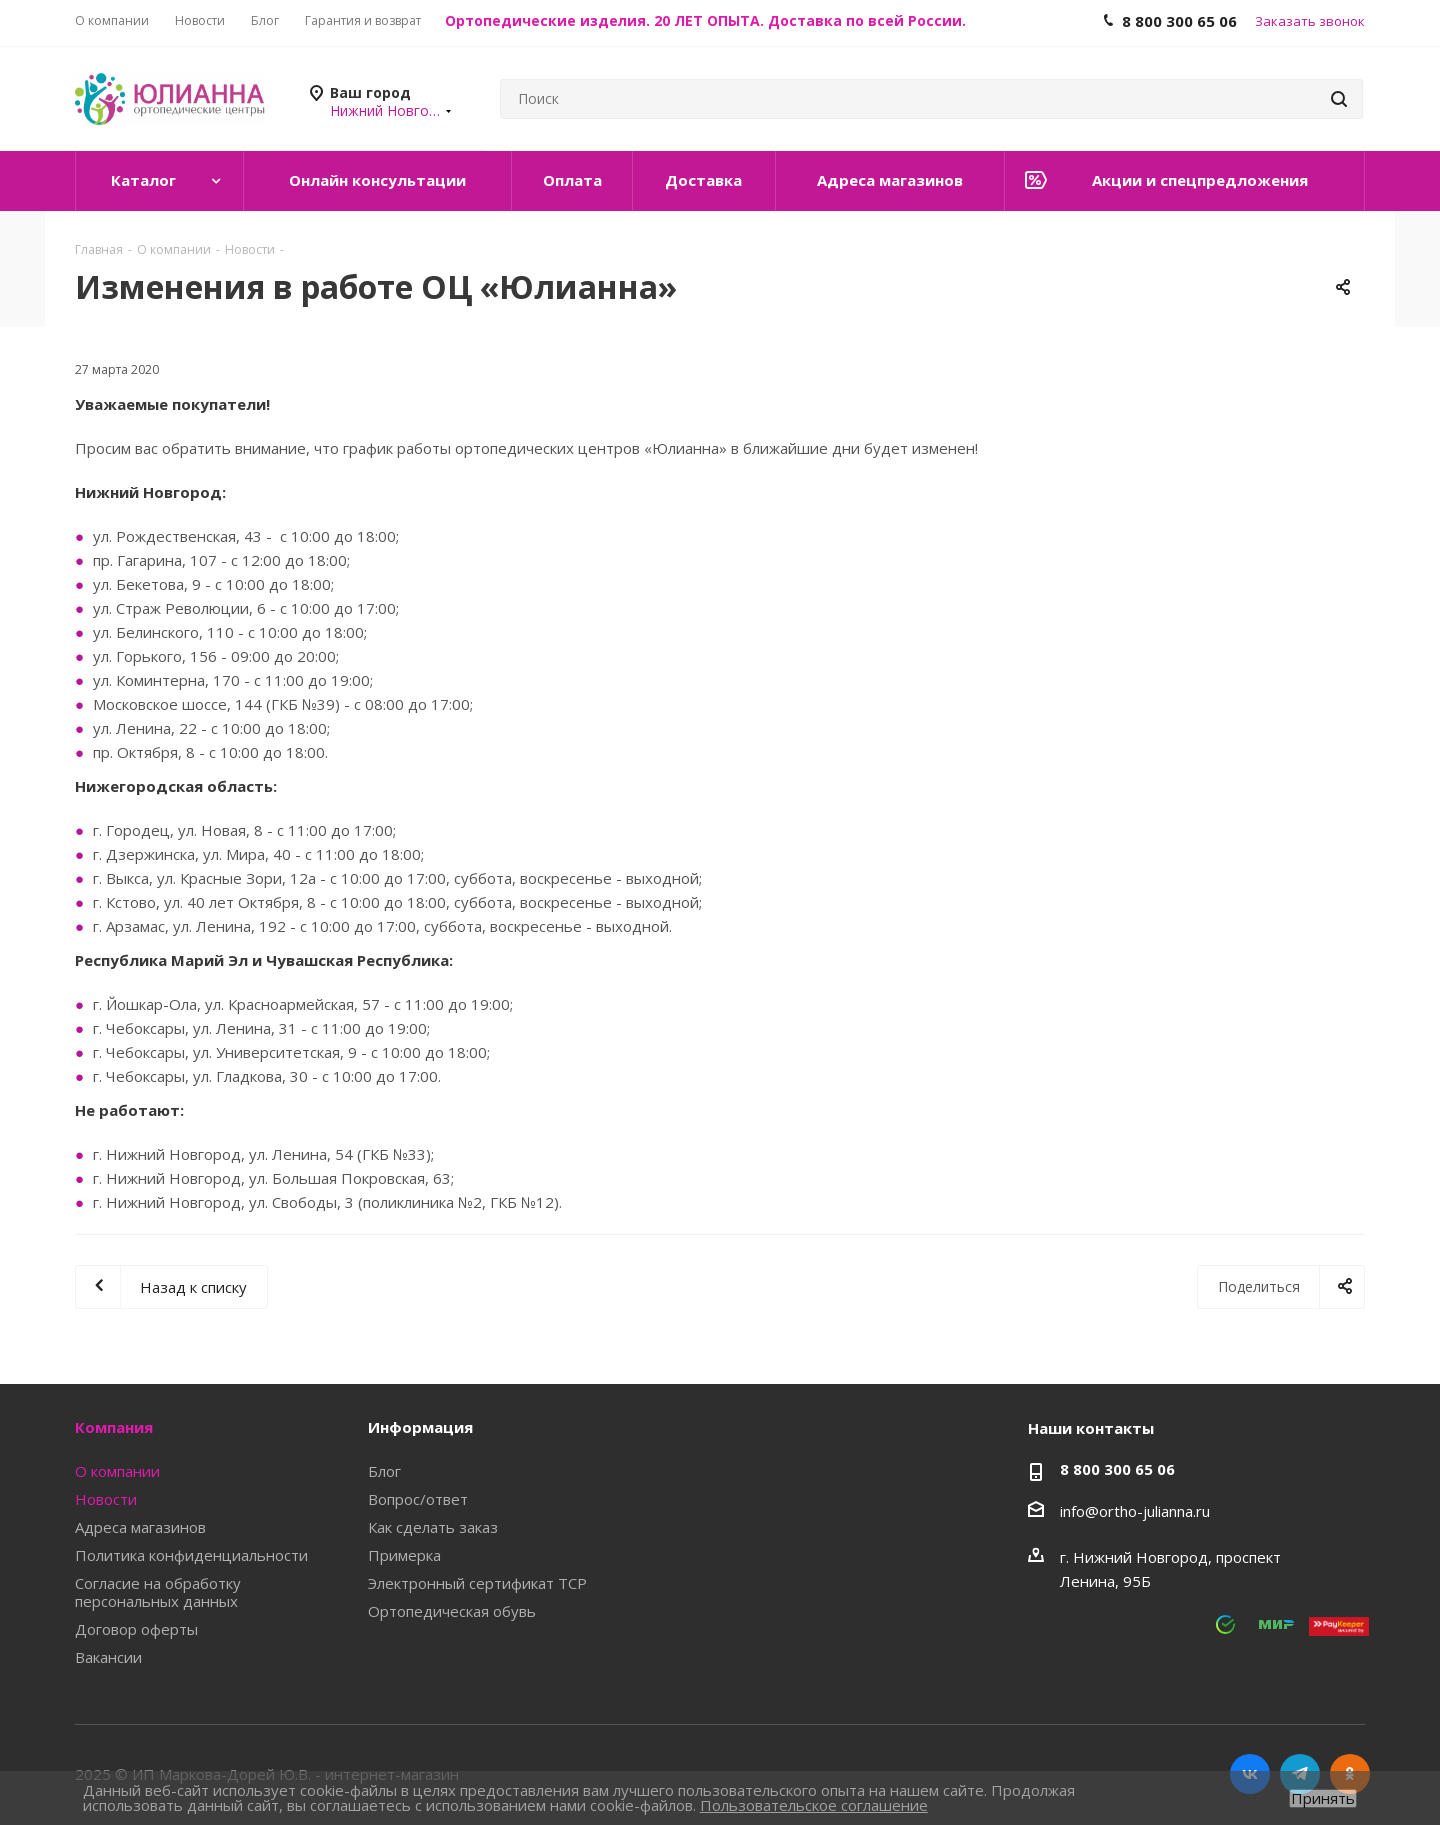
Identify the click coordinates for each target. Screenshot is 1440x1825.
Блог (384, 1471)
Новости (106, 1499)
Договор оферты (136, 1629)
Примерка (404, 1555)
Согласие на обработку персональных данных (158, 1592)
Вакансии (108, 1657)
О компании (117, 1471)
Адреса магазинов (140, 1527)
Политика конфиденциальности (191, 1555)
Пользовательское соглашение (814, 1805)
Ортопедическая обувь (452, 1611)
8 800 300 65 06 (1117, 1469)
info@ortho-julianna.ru (1135, 1511)
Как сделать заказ (433, 1527)
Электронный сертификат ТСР (477, 1583)
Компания (114, 1427)
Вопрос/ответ (418, 1499)
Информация (420, 1427)
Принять (1323, 1798)
